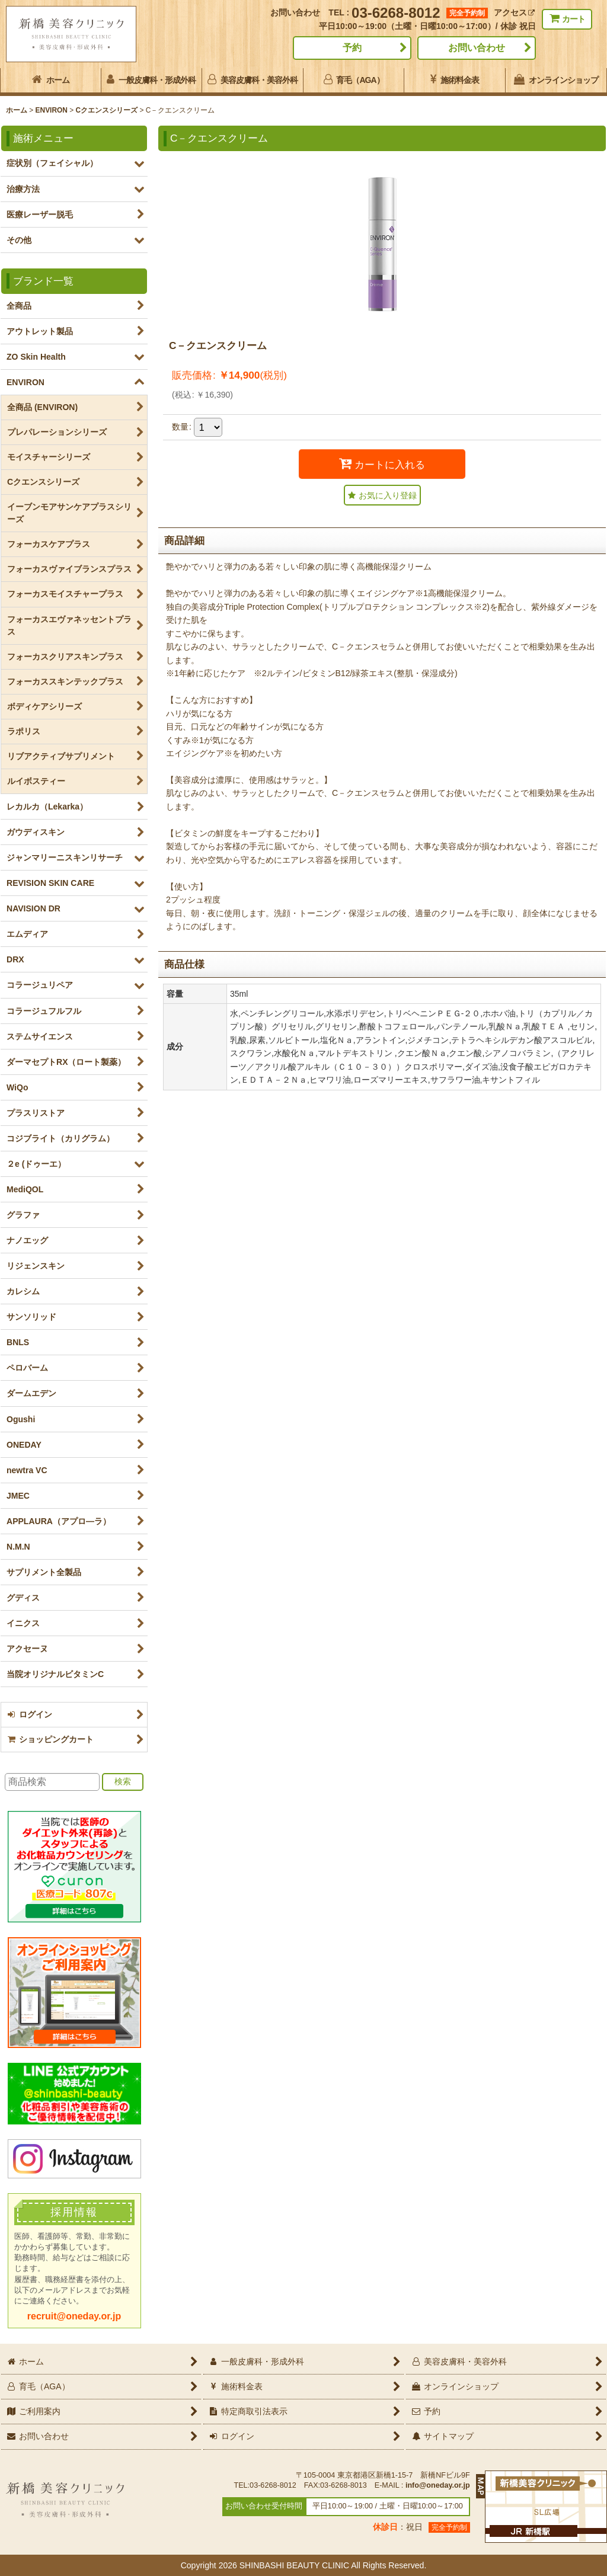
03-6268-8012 (396, 13)
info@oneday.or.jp (437, 2485)
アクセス (514, 12)
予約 (352, 48)
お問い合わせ (476, 48)
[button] (382, 495)
